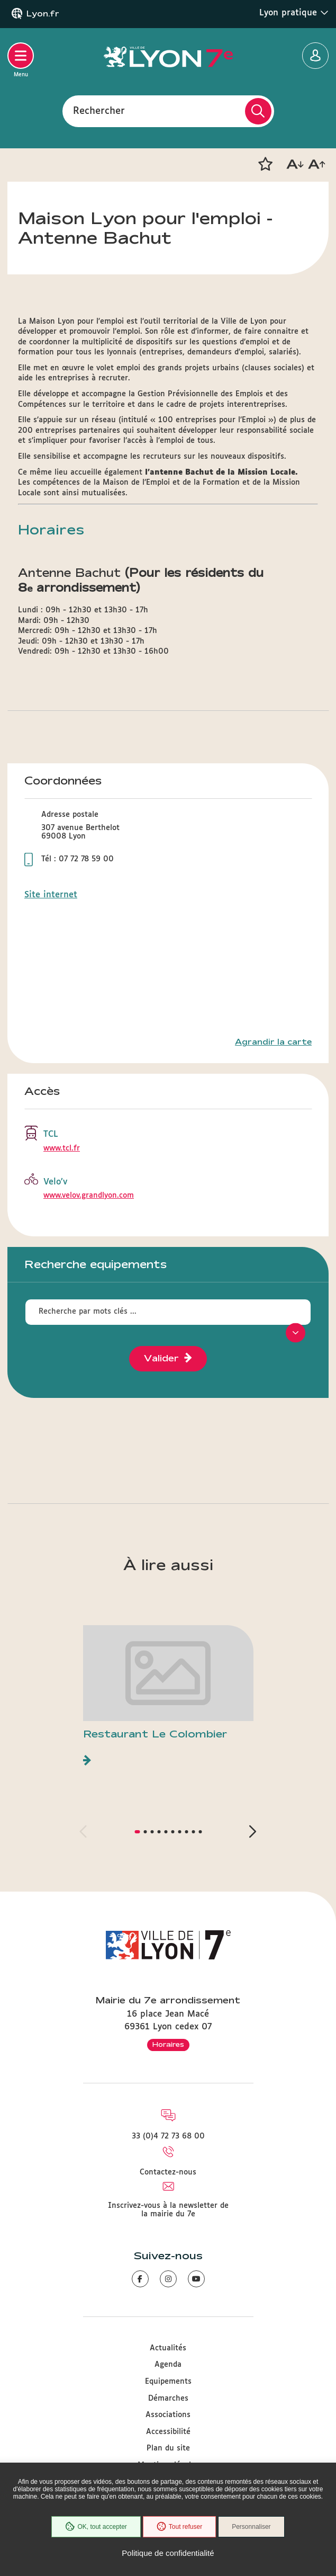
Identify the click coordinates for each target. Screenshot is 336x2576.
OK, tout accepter (95, 2527)
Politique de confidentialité (168, 2552)
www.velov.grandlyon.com (88, 1195)
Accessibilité (168, 2432)
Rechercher (99, 110)
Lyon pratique (294, 12)
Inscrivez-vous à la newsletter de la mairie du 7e (168, 2210)
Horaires (168, 2044)
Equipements (168, 2381)
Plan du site (168, 2448)
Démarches (168, 2398)
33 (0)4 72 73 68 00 (168, 2136)
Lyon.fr (42, 14)
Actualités (168, 2348)
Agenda (168, 2364)
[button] (265, 164)
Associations (168, 2415)
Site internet (50, 894)
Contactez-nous (168, 2172)
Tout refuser (179, 2527)
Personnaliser (251, 2526)
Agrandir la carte (273, 1042)
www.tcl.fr (61, 1148)
